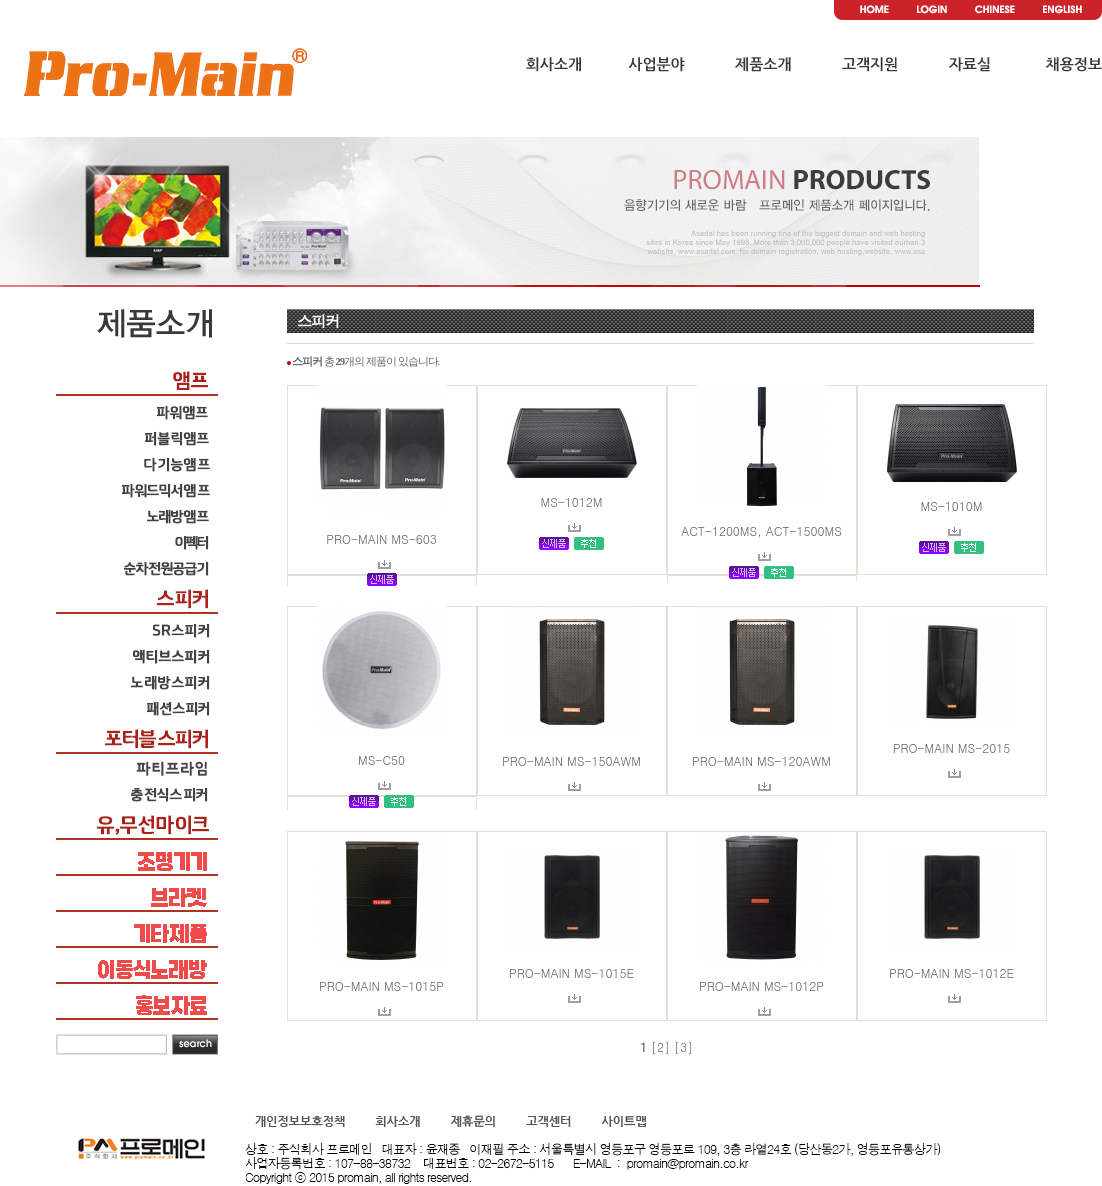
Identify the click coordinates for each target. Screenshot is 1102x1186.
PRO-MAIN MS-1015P (381, 985)
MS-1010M (951, 505)
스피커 (318, 321)
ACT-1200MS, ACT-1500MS (761, 530)
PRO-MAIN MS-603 (381, 538)
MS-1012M (571, 501)
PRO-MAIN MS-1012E (951, 972)
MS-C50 (381, 759)
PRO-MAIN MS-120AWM (761, 760)
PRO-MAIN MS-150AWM (571, 760)
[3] (683, 1046)
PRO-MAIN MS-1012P (761, 985)
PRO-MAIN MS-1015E (571, 972)
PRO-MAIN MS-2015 (951, 747)
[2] (660, 1046)
